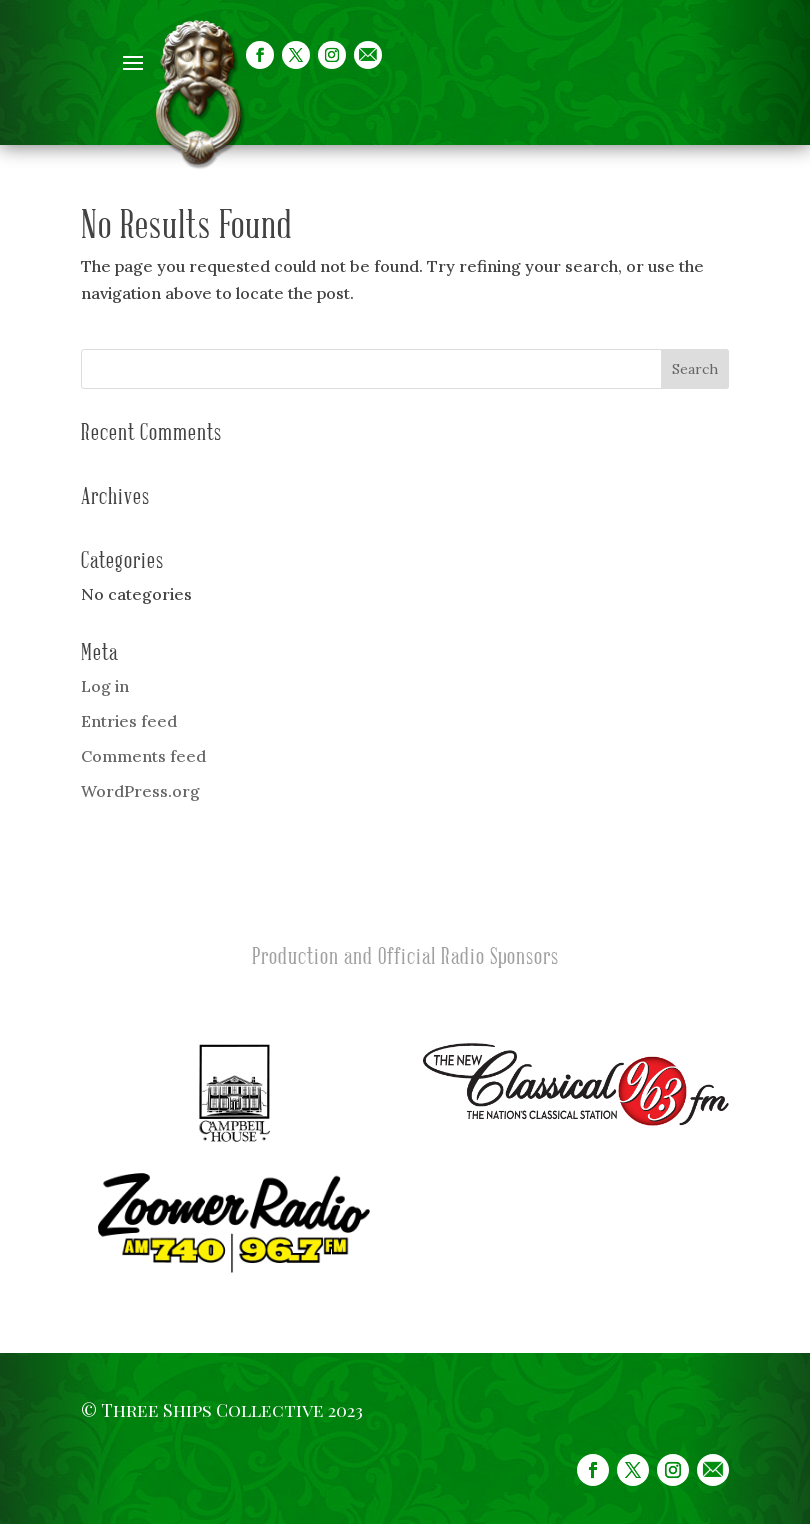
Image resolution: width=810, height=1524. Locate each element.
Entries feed (129, 721)
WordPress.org (140, 791)
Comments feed (143, 756)
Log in (105, 686)
